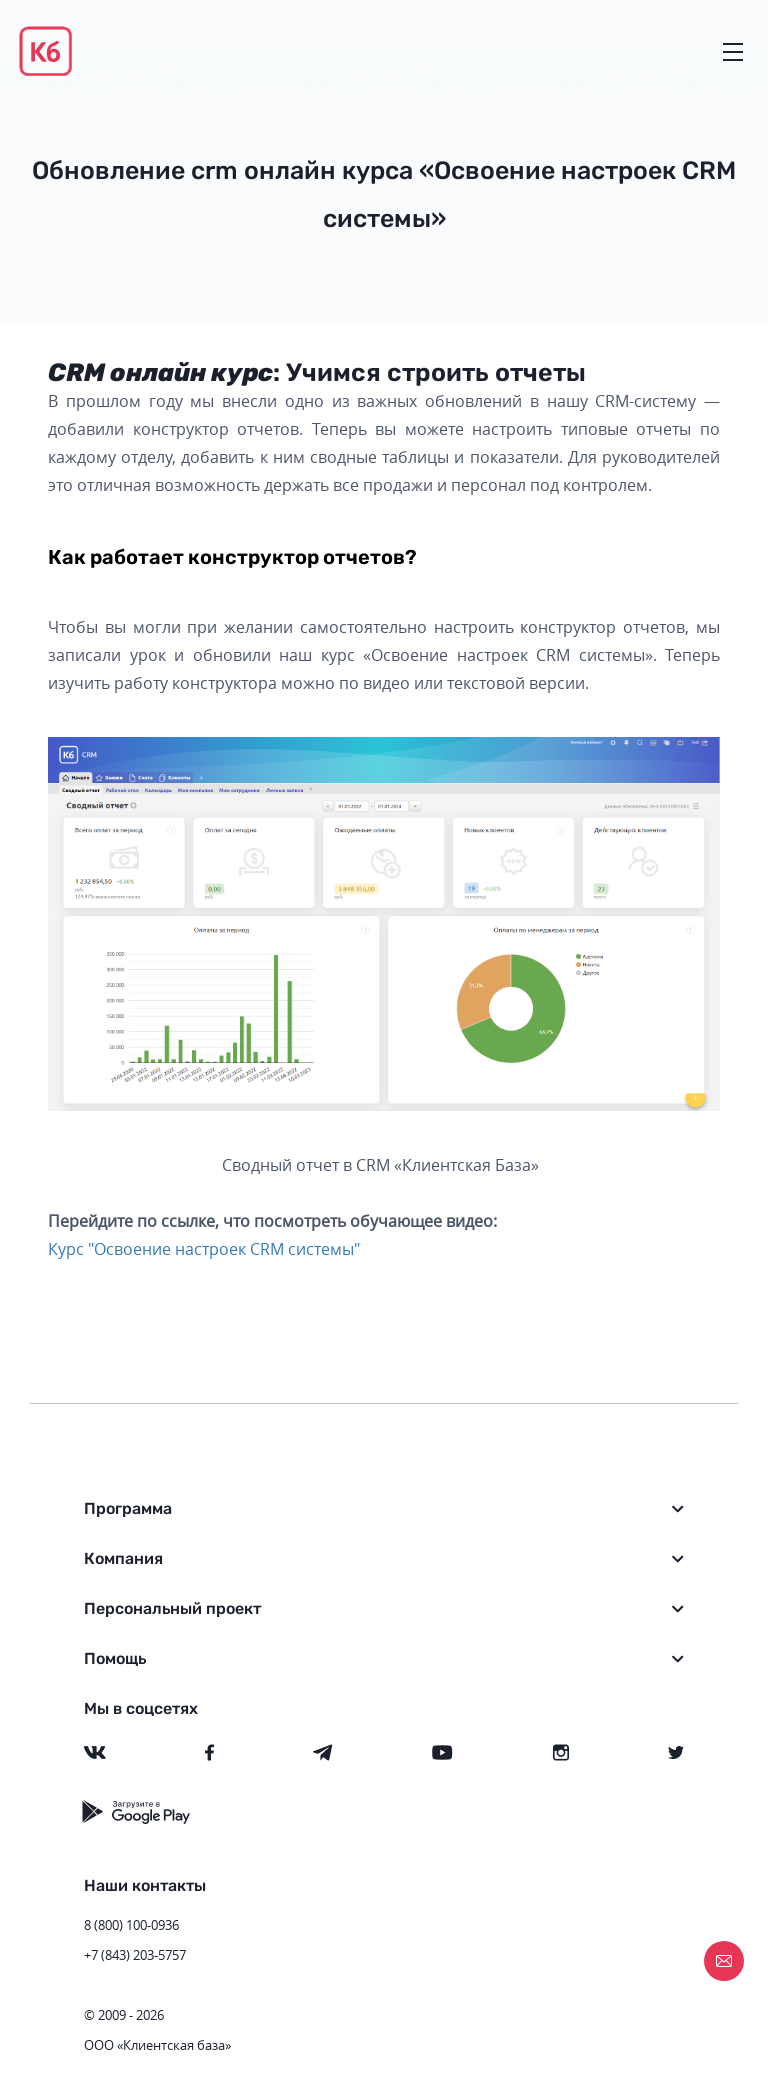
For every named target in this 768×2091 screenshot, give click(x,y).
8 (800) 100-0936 (131, 1925)
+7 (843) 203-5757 (135, 1955)
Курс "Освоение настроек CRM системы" (204, 1249)
